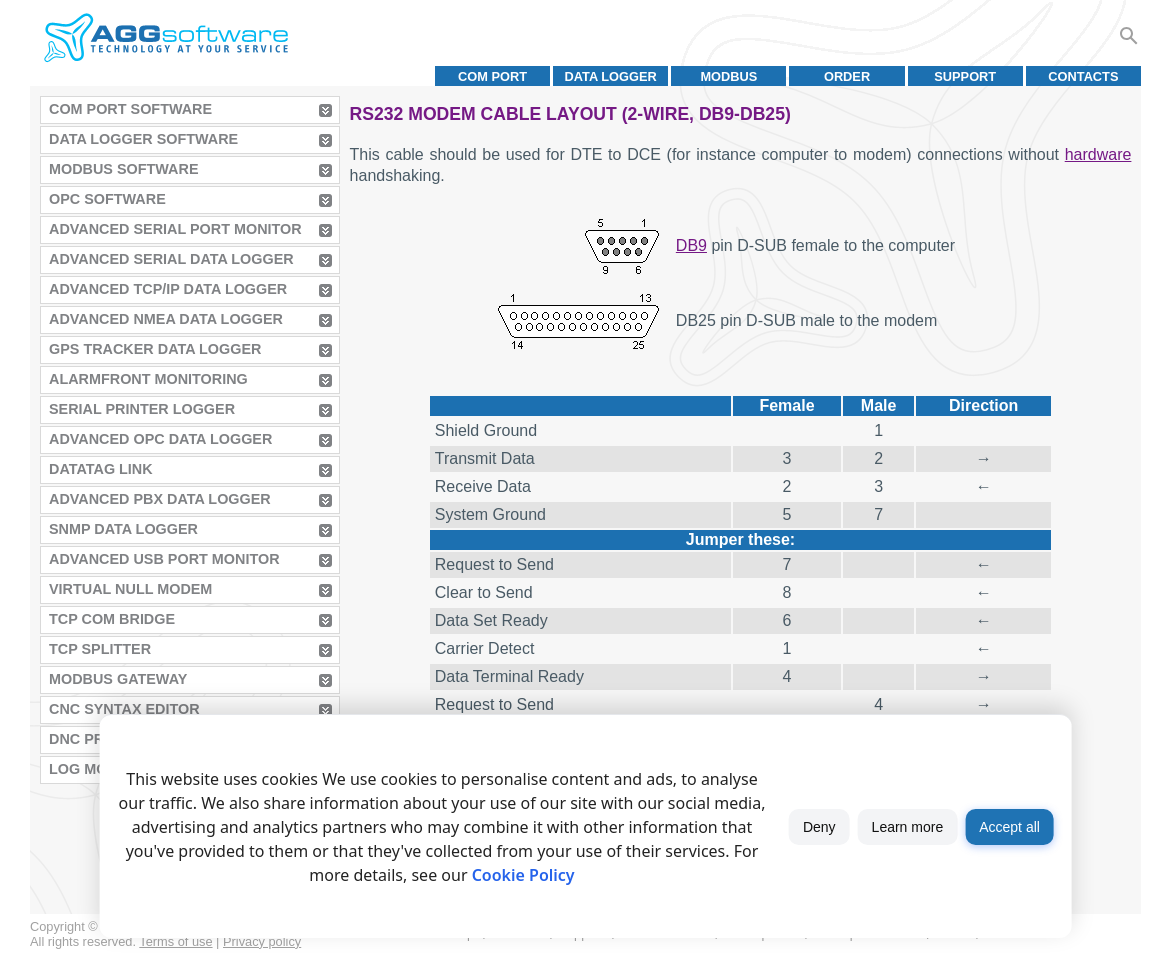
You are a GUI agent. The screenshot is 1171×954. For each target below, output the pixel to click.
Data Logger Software (143, 139)
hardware (1098, 154)
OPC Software (107, 199)
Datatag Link (101, 469)
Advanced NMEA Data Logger (166, 319)
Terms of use (175, 941)
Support (965, 76)
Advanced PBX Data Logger (160, 499)
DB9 (691, 245)
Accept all (1009, 827)
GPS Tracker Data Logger (155, 349)
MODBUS (728, 76)
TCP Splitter (100, 649)
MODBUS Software (124, 169)
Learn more (908, 827)
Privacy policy (262, 941)
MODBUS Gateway (118, 679)
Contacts (1083, 76)
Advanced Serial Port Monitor (175, 229)
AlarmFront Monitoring (148, 379)
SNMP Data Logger (123, 529)
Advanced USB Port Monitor (164, 559)
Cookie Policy (523, 875)
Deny (819, 827)
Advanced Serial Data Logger (171, 259)
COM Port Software (130, 109)
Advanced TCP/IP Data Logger (168, 289)
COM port (492, 76)
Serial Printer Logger (142, 409)
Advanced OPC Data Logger (160, 439)
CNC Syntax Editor (124, 709)
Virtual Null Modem (130, 589)
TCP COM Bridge (112, 619)
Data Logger (611, 76)
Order (847, 76)
